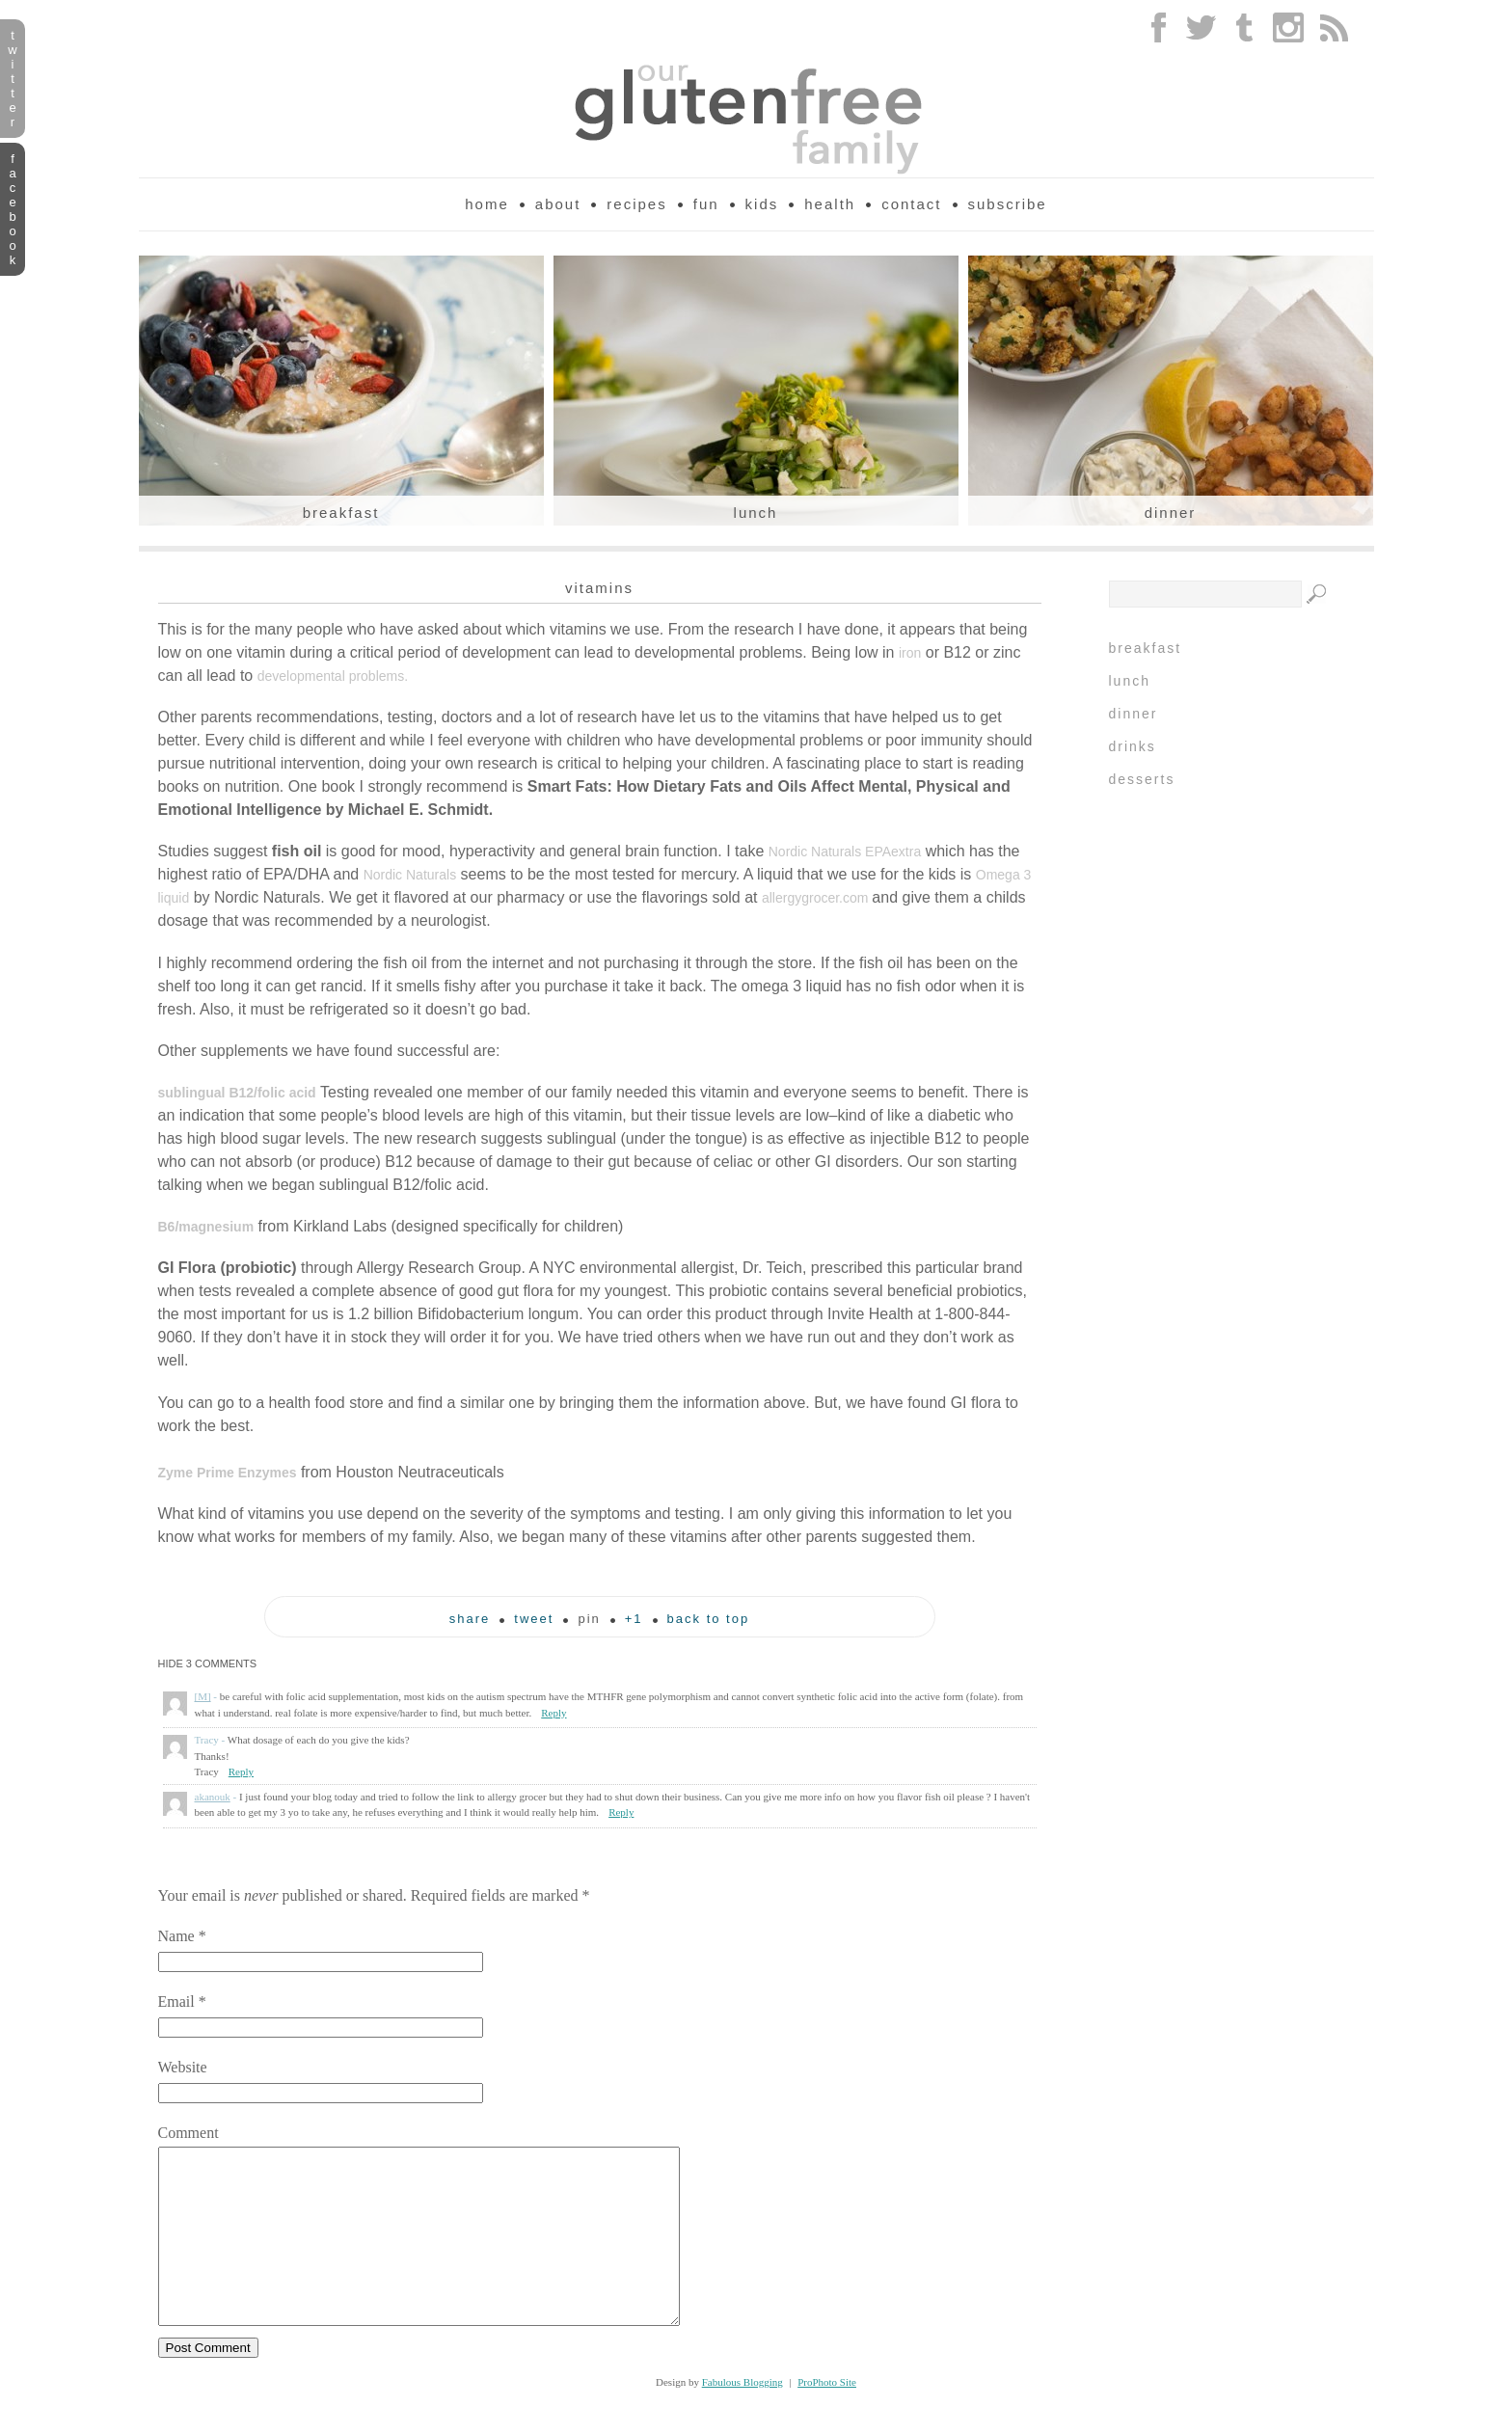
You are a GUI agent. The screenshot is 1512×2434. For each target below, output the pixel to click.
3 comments (207, 1663)
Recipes (636, 204)
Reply (553, 1712)
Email (176, 2001)
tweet (534, 1619)
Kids (762, 204)
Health (829, 204)
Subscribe (1007, 204)
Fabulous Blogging (742, 2416)
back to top (708, 1619)
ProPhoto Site (826, 2416)
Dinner (1171, 512)
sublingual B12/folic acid (237, 1092)
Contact (911, 204)
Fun (706, 204)
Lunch (756, 512)
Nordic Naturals (410, 874)
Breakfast (341, 512)
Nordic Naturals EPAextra (845, 851)
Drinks (1132, 746)
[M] (203, 1696)
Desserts (1142, 779)
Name (176, 1936)
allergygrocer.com (817, 898)
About (558, 204)
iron (910, 653)
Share (470, 1619)
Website (182, 2067)
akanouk (212, 1796)
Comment (188, 2132)
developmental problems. (332, 676)
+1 (634, 1619)
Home (487, 204)
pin (589, 1619)
